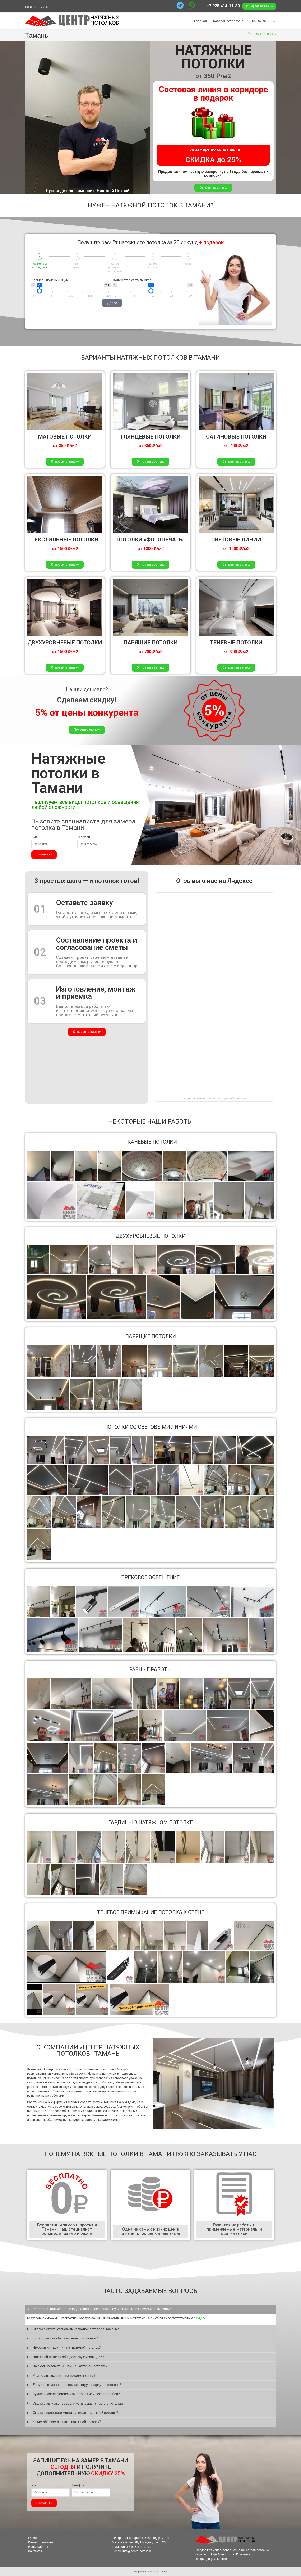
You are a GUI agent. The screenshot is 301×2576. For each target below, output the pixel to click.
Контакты (35, 2551)
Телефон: (84, 837)
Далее (112, 303)
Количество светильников (132, 280)
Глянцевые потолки (151, 436)
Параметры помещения (39, 265)
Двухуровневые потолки (65, 642)
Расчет (188, 263)
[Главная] (248, 33)
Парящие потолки (151, 642)
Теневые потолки (236, 642)
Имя (34, 837)
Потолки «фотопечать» (150, 539)
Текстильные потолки (64, 539)
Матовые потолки (65, 436)
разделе (200, 2318)
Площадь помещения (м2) (50, 280)
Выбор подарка (152, 265)
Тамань (42, 6)
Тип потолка (77, 265)
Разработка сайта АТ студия (150, 2571)
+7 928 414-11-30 (223, 5)
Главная (34, 2538)
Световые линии (236, 539)
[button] (259, 6)
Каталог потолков (41, 2542)
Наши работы (38, 2546)
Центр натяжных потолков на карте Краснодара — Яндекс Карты (214, 1098)
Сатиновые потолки (236, 436)
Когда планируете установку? (114, 267)
